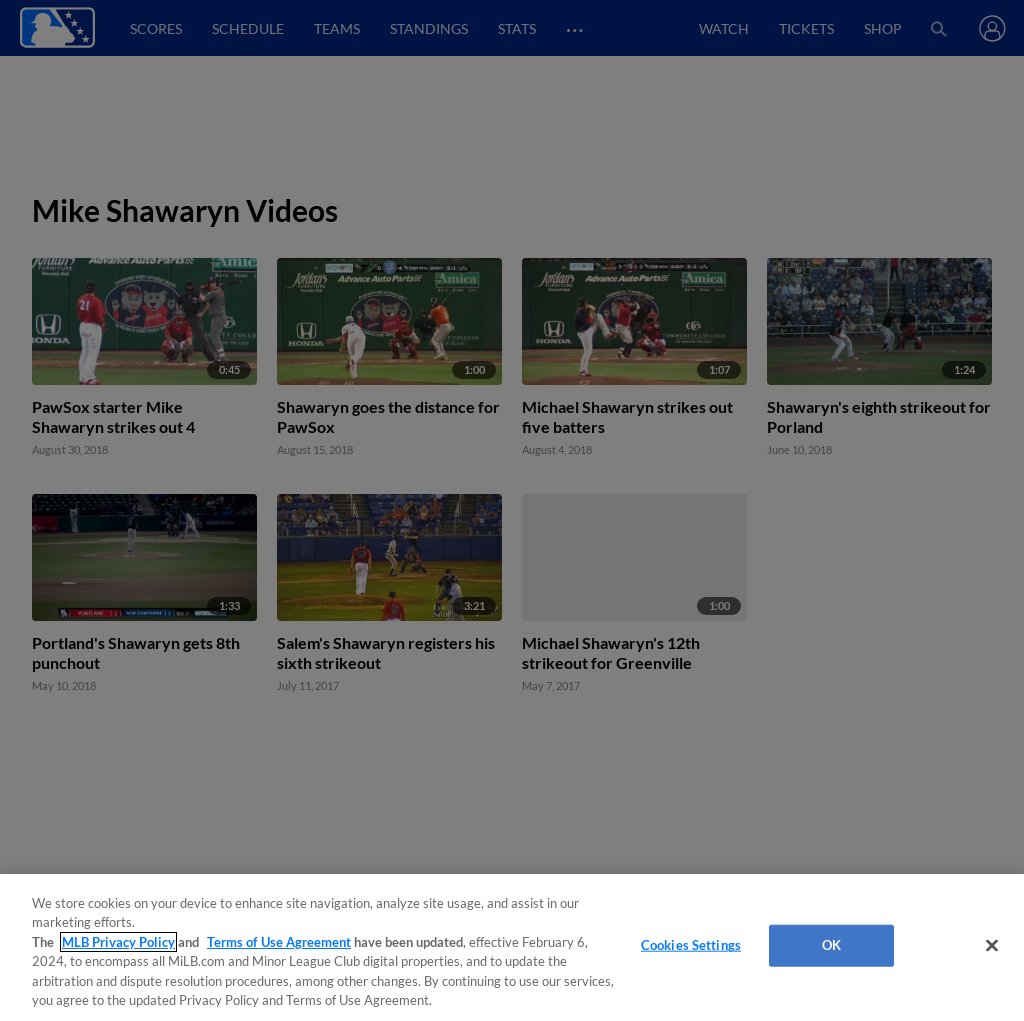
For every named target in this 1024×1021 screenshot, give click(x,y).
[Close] (992, 946)
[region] (512, 947)
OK (831, 945)
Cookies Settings (691, 945)
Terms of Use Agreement (279, 942)
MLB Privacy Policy (118, 942)
